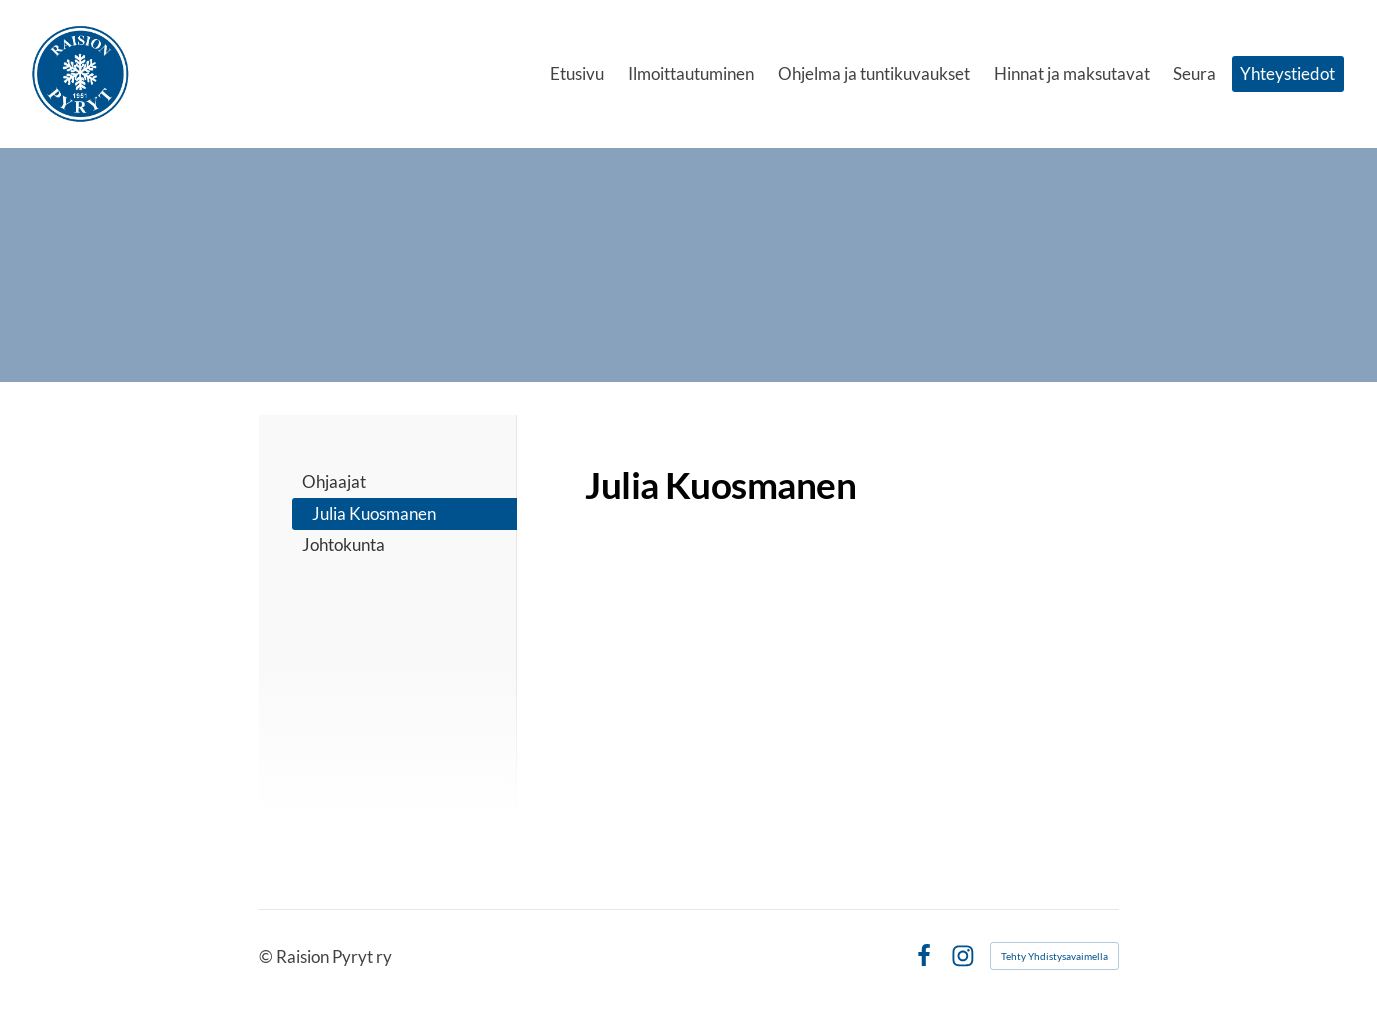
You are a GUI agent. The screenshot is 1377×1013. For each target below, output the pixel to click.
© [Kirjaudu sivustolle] (267, 956)
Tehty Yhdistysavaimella (1054, 956)
